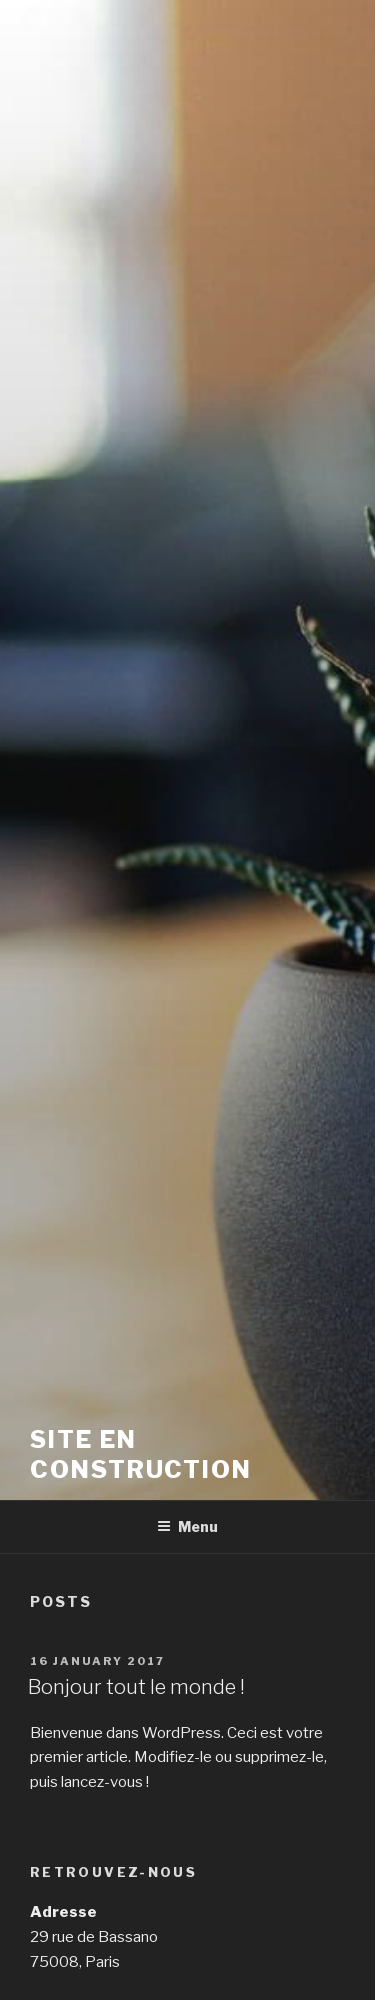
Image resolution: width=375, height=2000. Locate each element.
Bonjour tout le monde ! (136, 1687)
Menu (187, 1526)
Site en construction (141, 1454)
